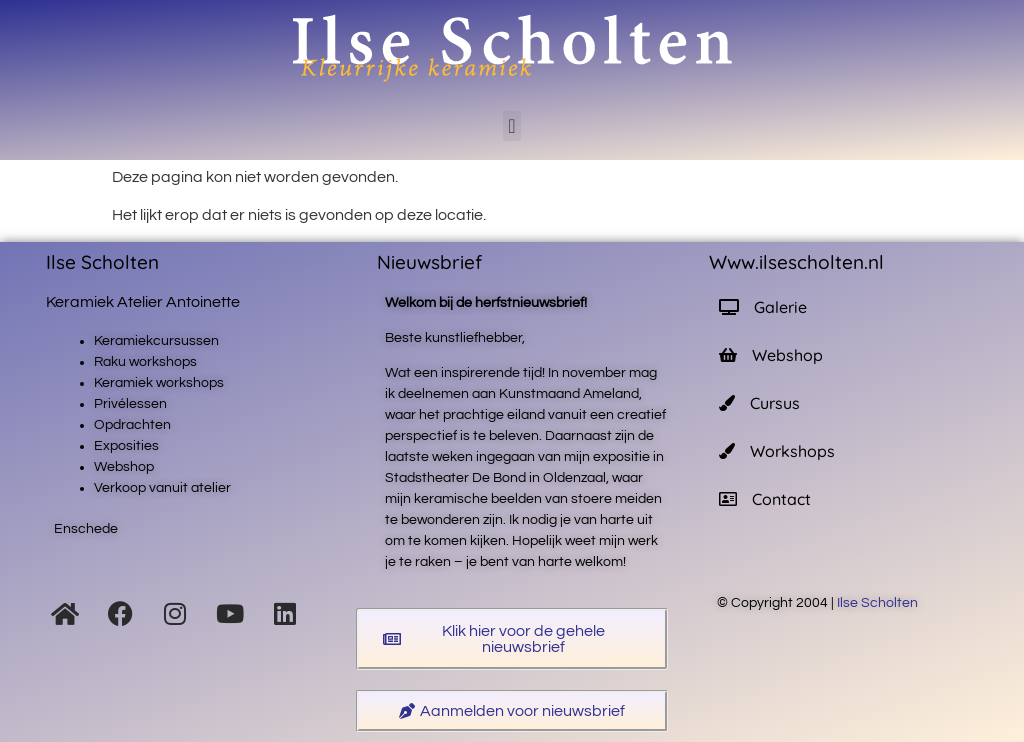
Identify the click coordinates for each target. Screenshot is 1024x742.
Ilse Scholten (879, 603)
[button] (511, 126)
